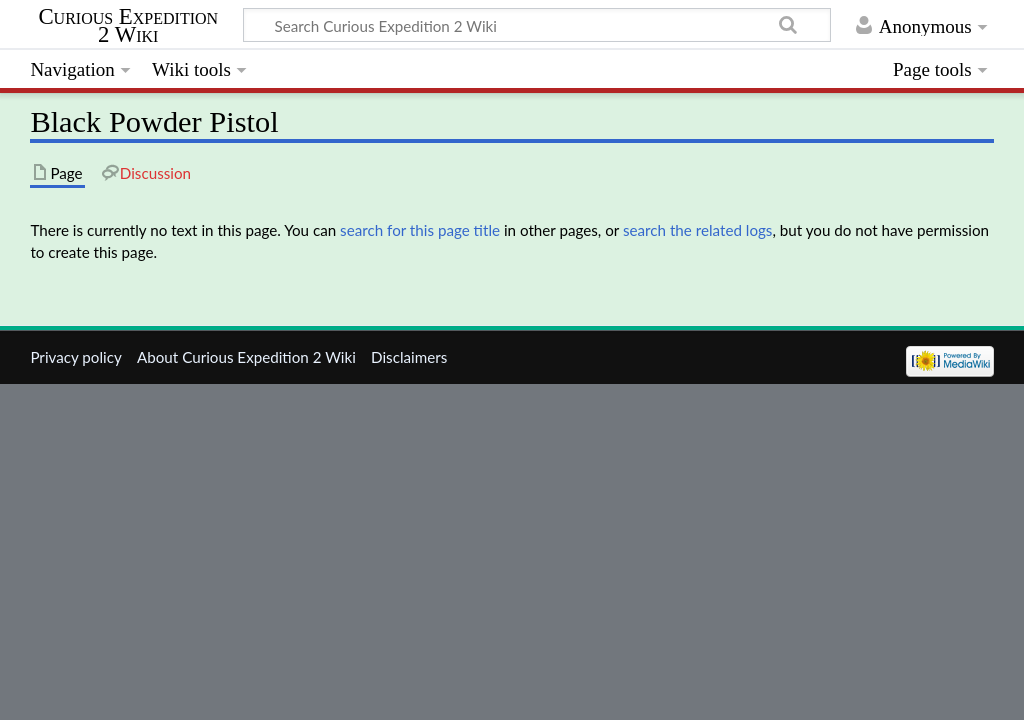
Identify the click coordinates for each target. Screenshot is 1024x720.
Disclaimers (409, 357)
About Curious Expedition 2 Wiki (246, 357)
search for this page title (420, 230)
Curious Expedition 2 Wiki (128, 26)
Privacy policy (75, 357)
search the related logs (698, 230)
